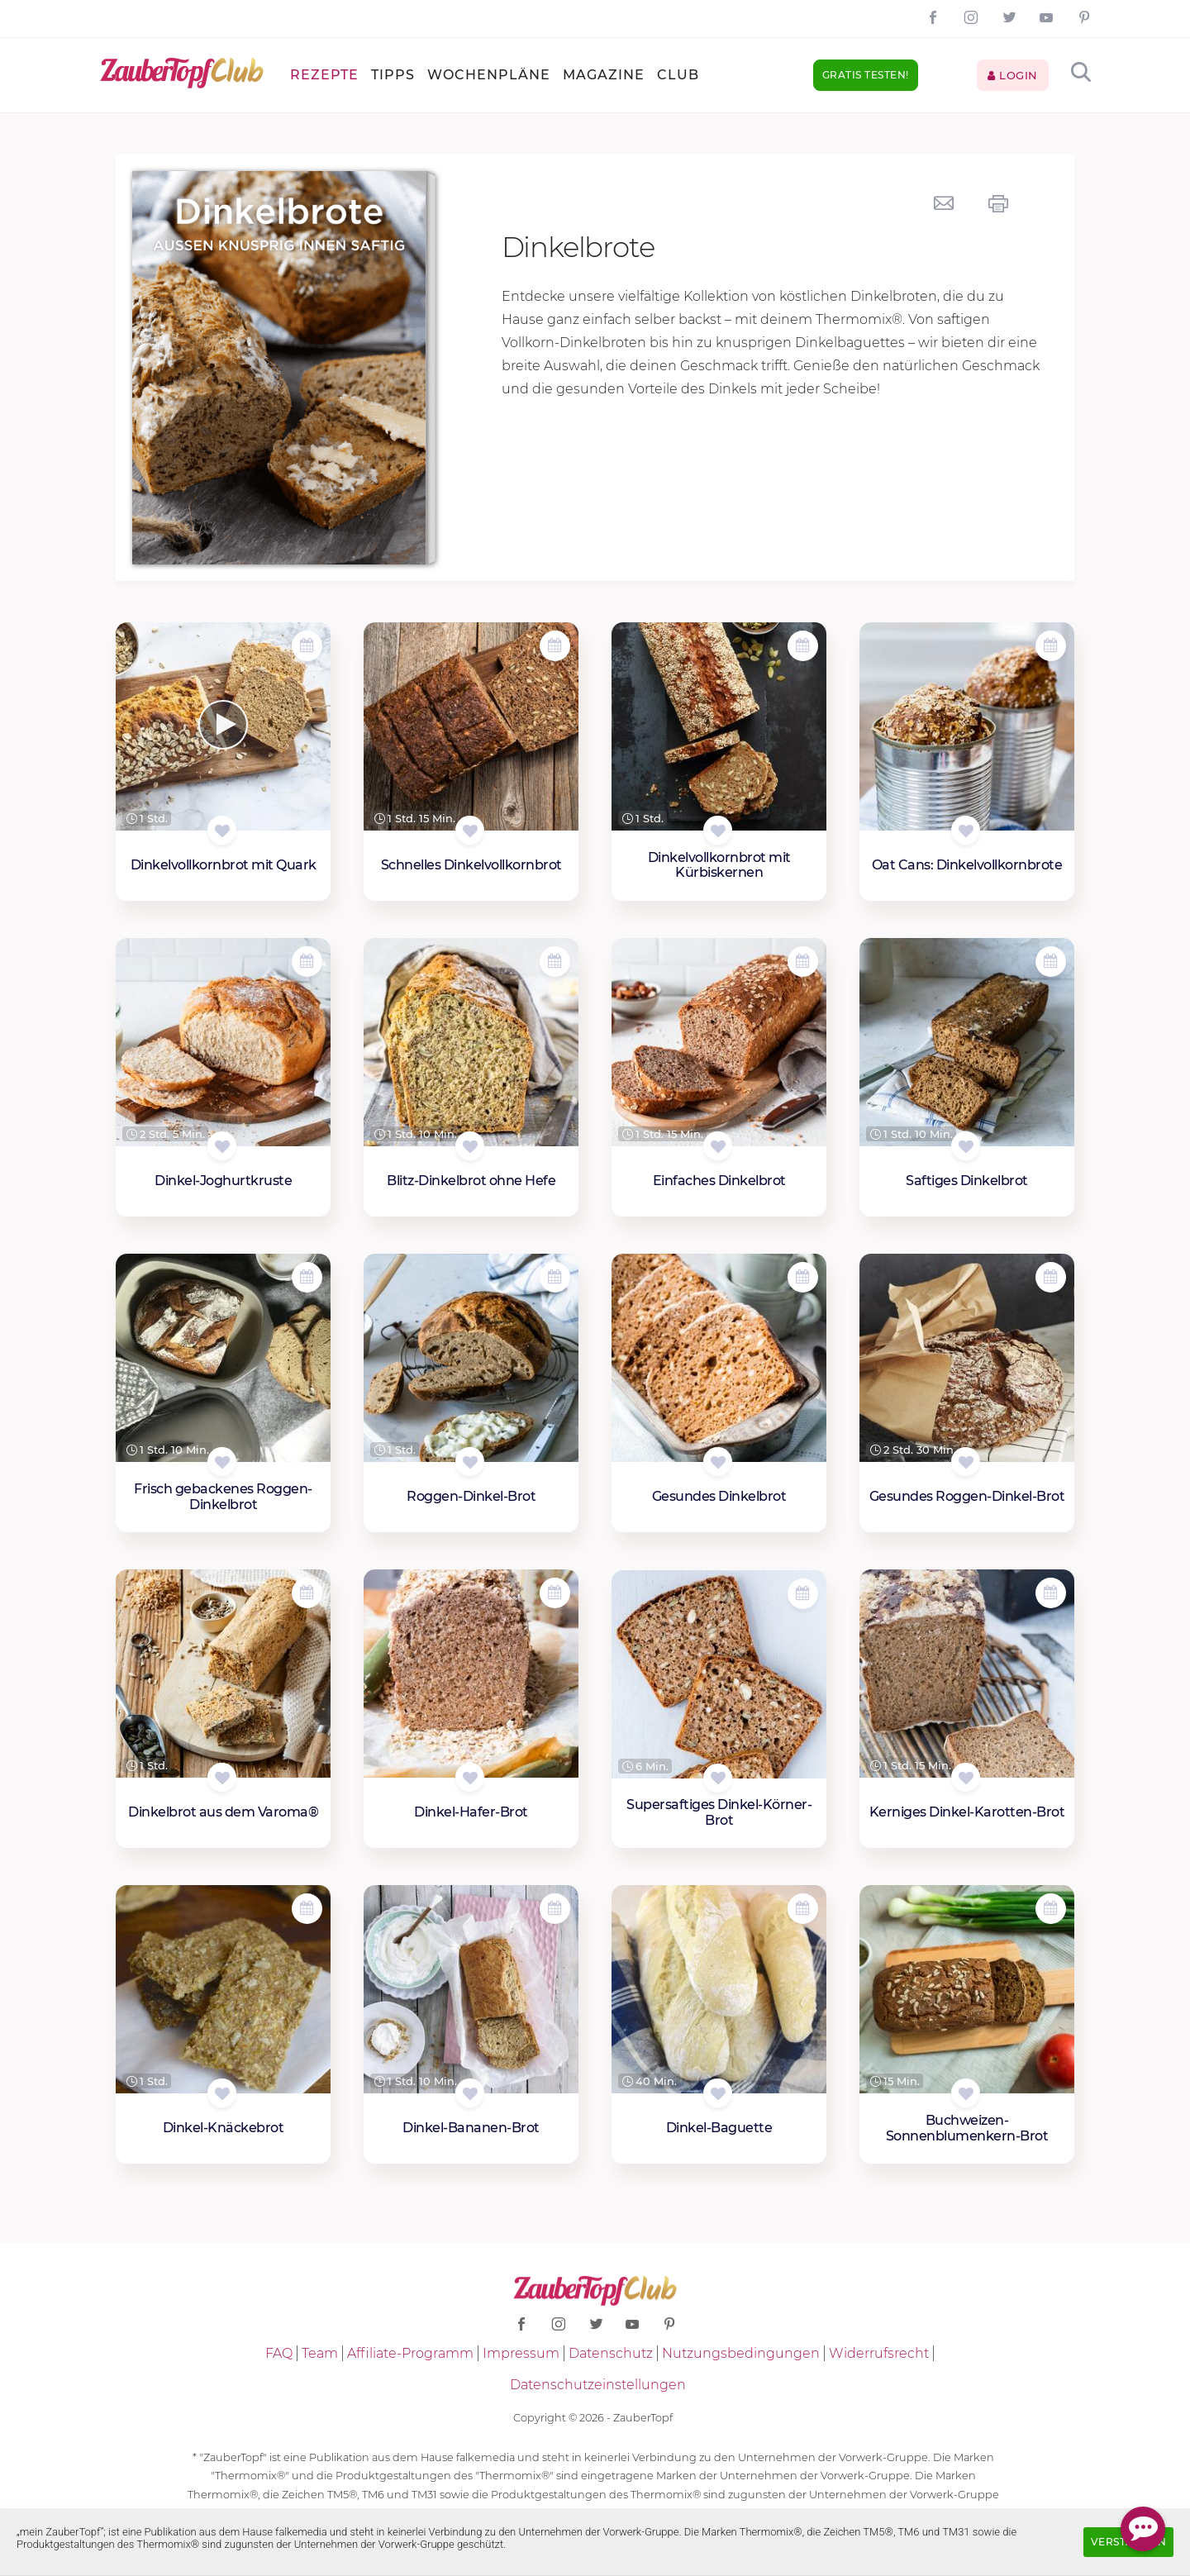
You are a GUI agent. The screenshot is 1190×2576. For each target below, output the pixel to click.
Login (1013, 75)
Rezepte (324, 75)
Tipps (393, 75)
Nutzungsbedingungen (741, 2353)
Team (320, 2353)
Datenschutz (611, 2353)
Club (678, 75)
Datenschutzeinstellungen (598, 2385)
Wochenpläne (488, 75)
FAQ (279, 2353)
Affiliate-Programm (410, 2353)
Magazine (604, 75)
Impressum (521, 2353)
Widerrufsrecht (879, 2353)
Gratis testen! (865, 75)
